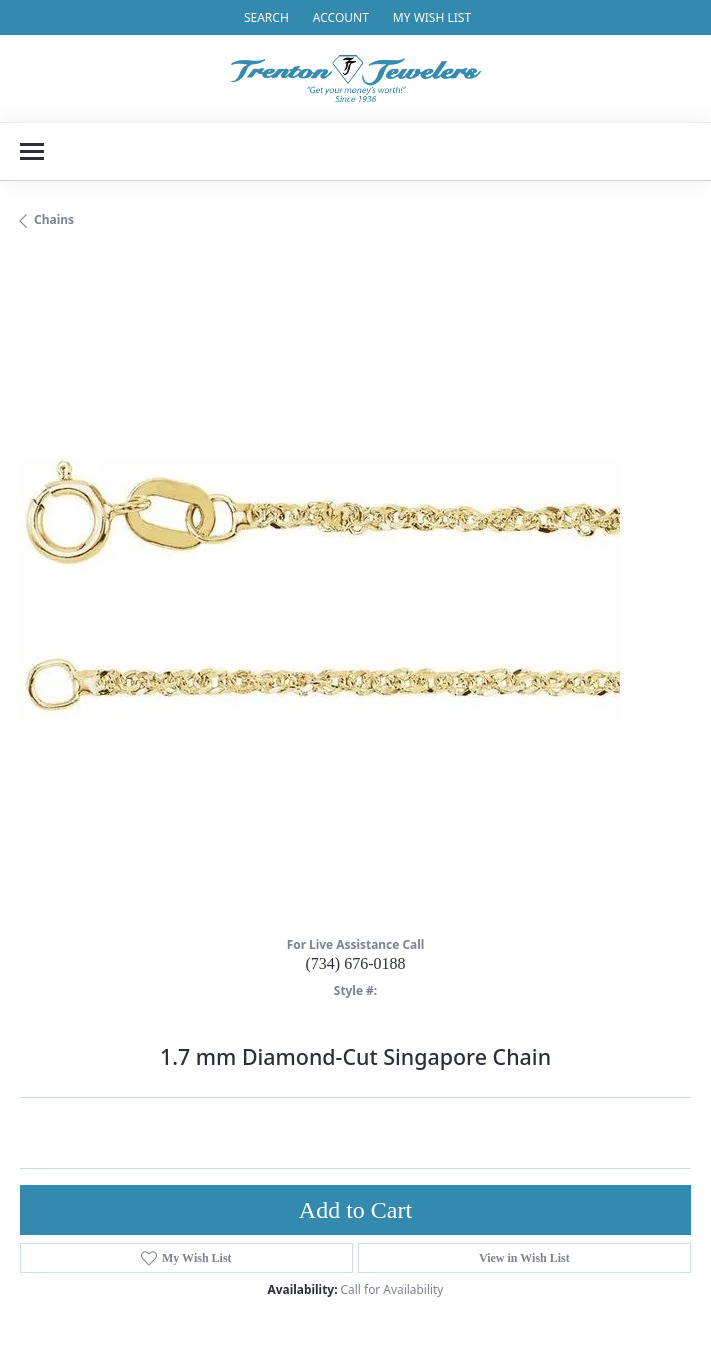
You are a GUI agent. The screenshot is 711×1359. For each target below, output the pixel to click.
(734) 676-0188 (356, 963)
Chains (54, 219)
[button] (264, 17)
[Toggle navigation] (32, 151)
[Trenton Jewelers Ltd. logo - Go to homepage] (356, 78)
